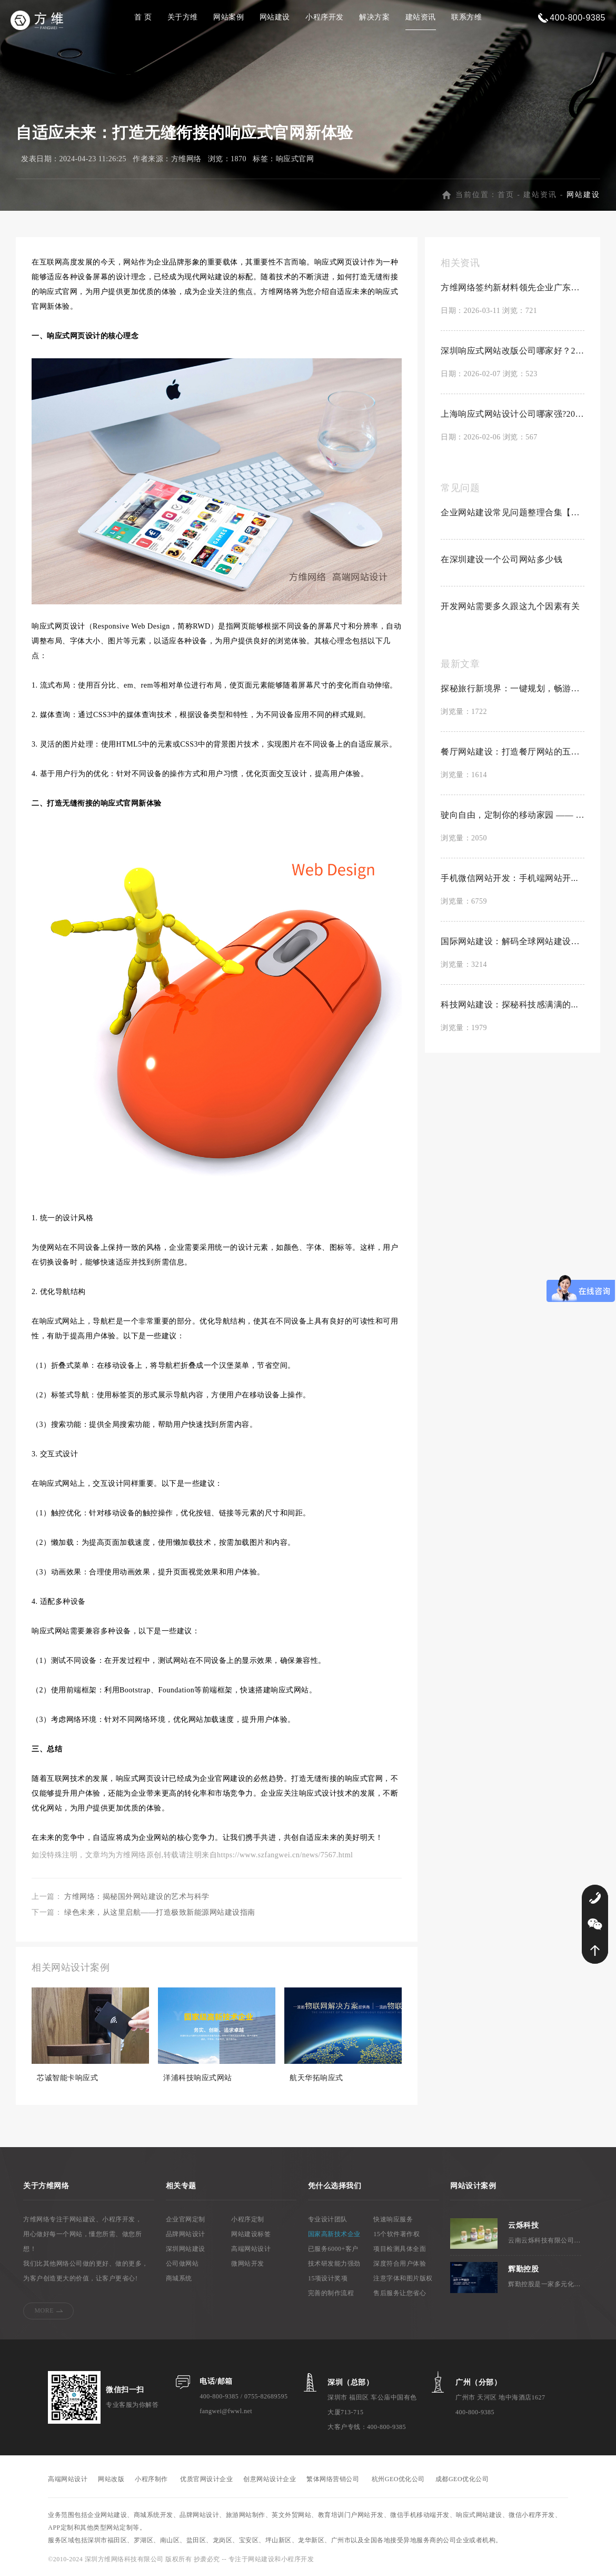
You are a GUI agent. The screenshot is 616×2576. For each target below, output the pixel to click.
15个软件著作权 (396, 2234)
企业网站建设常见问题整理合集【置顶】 (512, 512)
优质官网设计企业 (206, 2479)
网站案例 (228, 17)
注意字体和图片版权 (403, 2278)
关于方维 (182, 17)
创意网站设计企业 (269, 2479)
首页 (506, 195)
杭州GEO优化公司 (398, 2479)
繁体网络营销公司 (332, 2479)
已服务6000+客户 (333, 2248)
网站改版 (111, 2479)
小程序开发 (324, 17)
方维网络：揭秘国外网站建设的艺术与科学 (137, 1897)
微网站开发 (247, 2263)
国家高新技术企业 (334, 2234)
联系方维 (466, 17)
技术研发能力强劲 (334, 2263)
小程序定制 (247, 2219)
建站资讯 (420, 17)
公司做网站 (182, 2263)
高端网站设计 (251, 2248)
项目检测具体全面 (399, 2248)
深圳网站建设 (185, 2248)
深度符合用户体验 (399, 2263)
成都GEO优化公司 (462, 2479)
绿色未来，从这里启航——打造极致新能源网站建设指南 (159, 1912)
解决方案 (374, 17)
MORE (44, 2310)
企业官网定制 (185, 2219)
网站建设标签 (251, 2234)
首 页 (143, 17)
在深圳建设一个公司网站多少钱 (501, 559)
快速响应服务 (393, 2219)
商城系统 (179, 2278)
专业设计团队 (327, 2219)
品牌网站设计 (185, 2234)
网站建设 (275, 17)
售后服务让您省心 (399, 2293)
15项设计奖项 (328, 2278)
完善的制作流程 (331, 2293)
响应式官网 (295, 159)
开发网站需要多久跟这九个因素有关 (510, 606)
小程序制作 (151, 2479)
